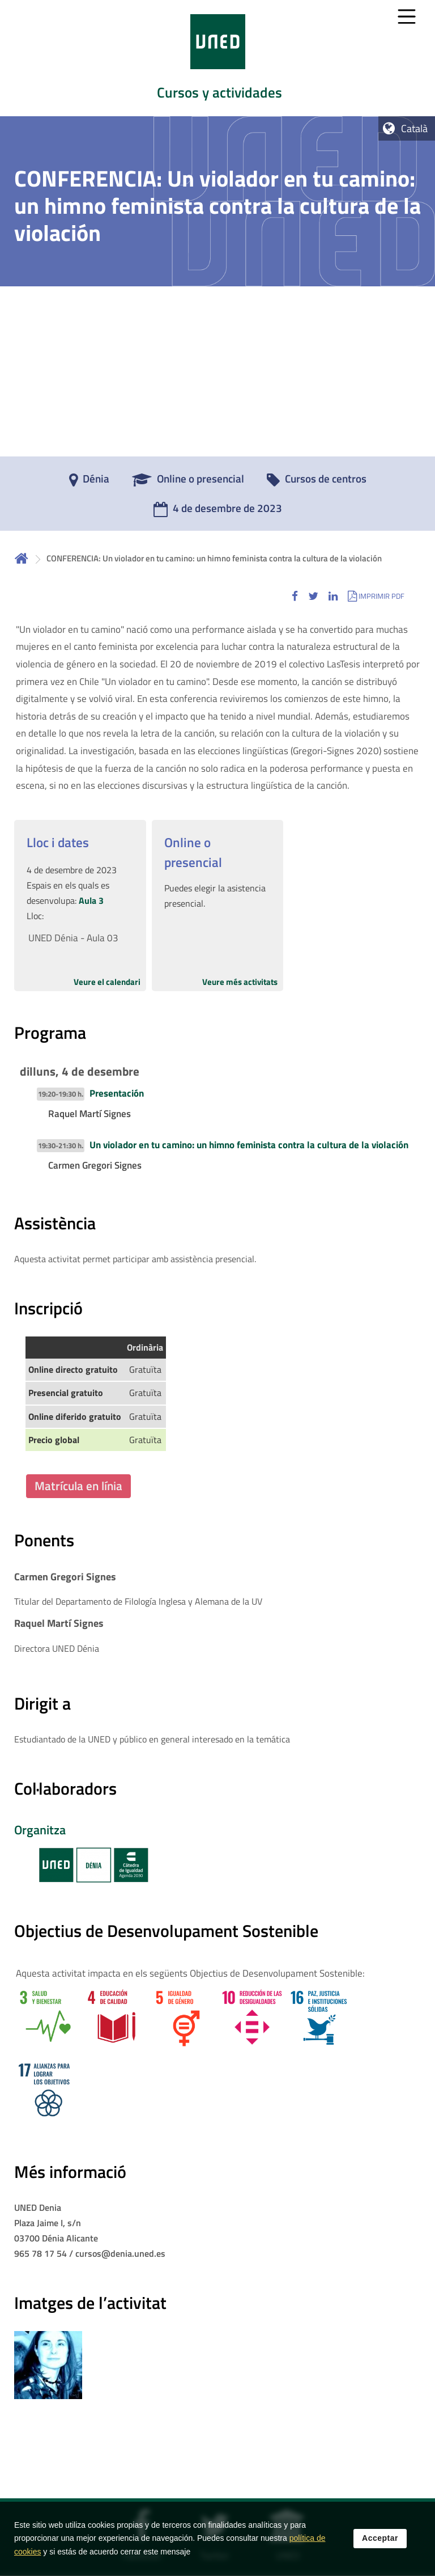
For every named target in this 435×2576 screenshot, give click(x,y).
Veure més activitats (240, 981)
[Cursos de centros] (316, 482)
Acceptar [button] (380, 2538)
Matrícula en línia (78, 1486)
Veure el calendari (107, 981)
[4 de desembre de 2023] (217, 512)
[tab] (217, 58)
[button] (295, 596)
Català (414, 128)
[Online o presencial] (188, 482)
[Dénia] (89, 482)
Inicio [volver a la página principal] (21, 558)
